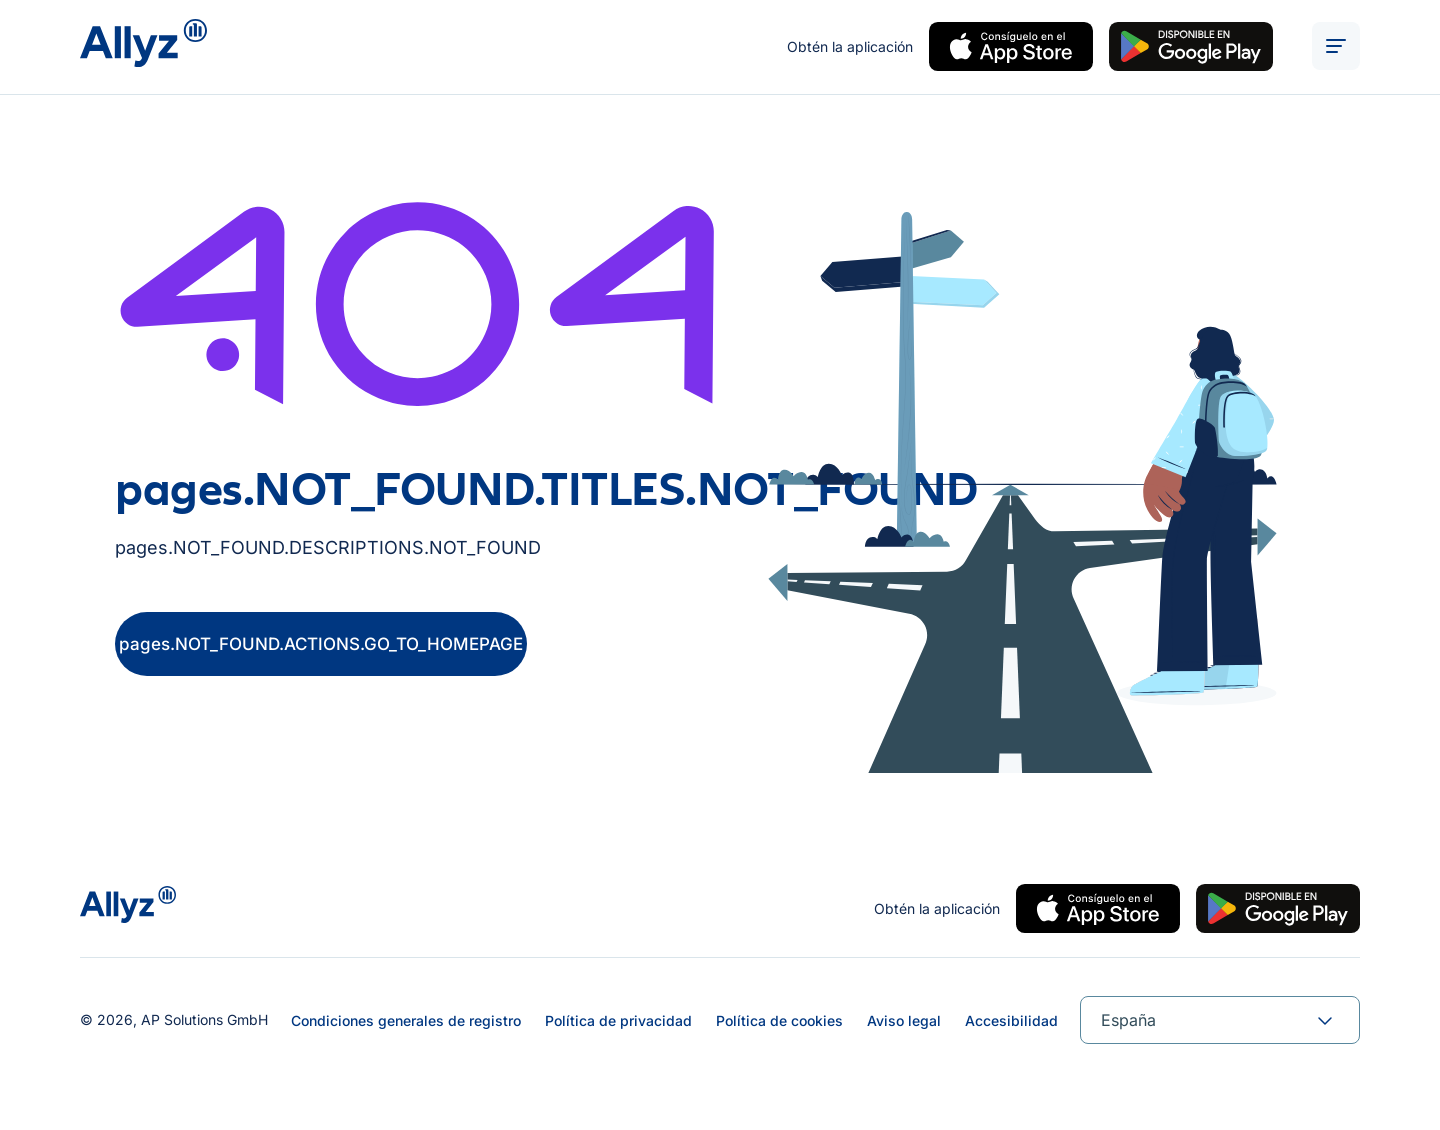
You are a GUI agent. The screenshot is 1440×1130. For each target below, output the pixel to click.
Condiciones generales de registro (406, 1020)
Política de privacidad (618, 1020)
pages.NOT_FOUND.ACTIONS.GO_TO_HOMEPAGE (321, 647)
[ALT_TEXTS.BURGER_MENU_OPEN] (1336, 48)
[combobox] (1220, 1020)
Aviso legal (904, 1020)
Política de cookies (779, 1020)
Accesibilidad (1011, 1020)
